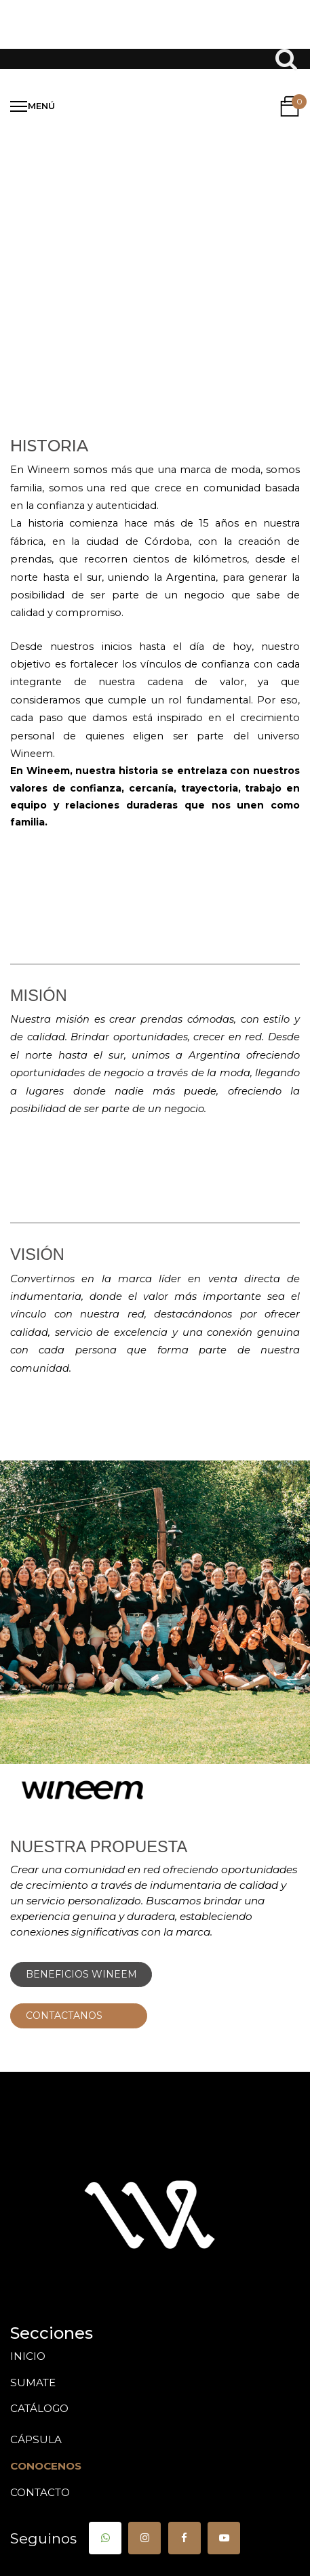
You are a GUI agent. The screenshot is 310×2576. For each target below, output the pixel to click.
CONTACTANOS (79, 2015)
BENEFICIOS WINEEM (81, 1974)
